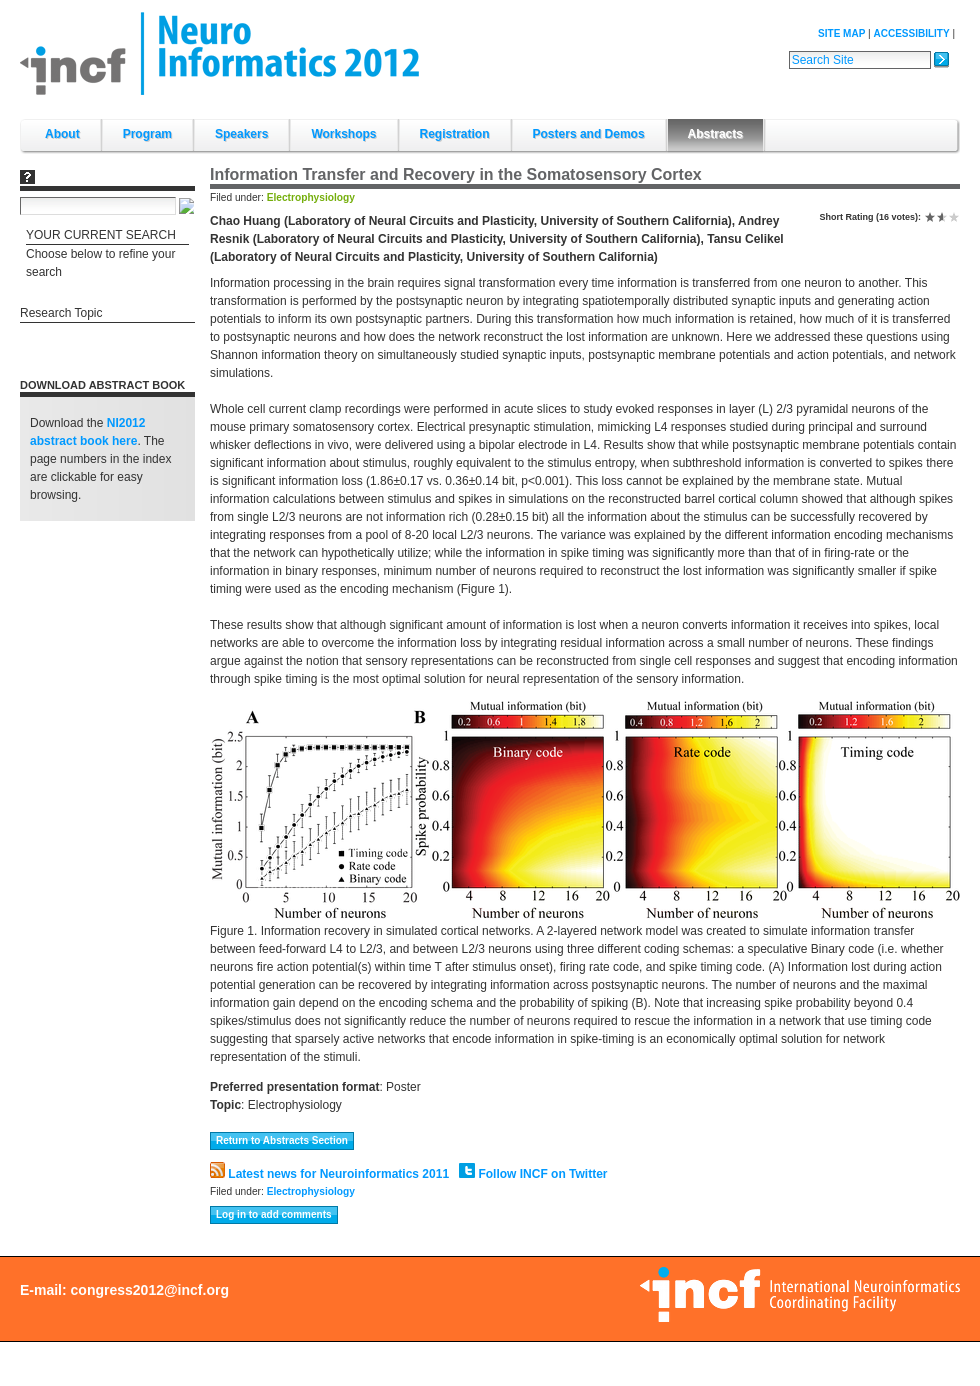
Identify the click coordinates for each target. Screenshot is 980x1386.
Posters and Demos (589, 134)
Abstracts (715, 134)
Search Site (788, 49)
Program (147, 134)
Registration (455, 134)
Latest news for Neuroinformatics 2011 (329, 1174)
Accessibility (911, 33)
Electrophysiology (311, 197)
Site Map (841, 33)
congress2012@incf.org (150, 1290)
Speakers (241, 134)
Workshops (343, 134)
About (62, 134)
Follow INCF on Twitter (533, 1174)
